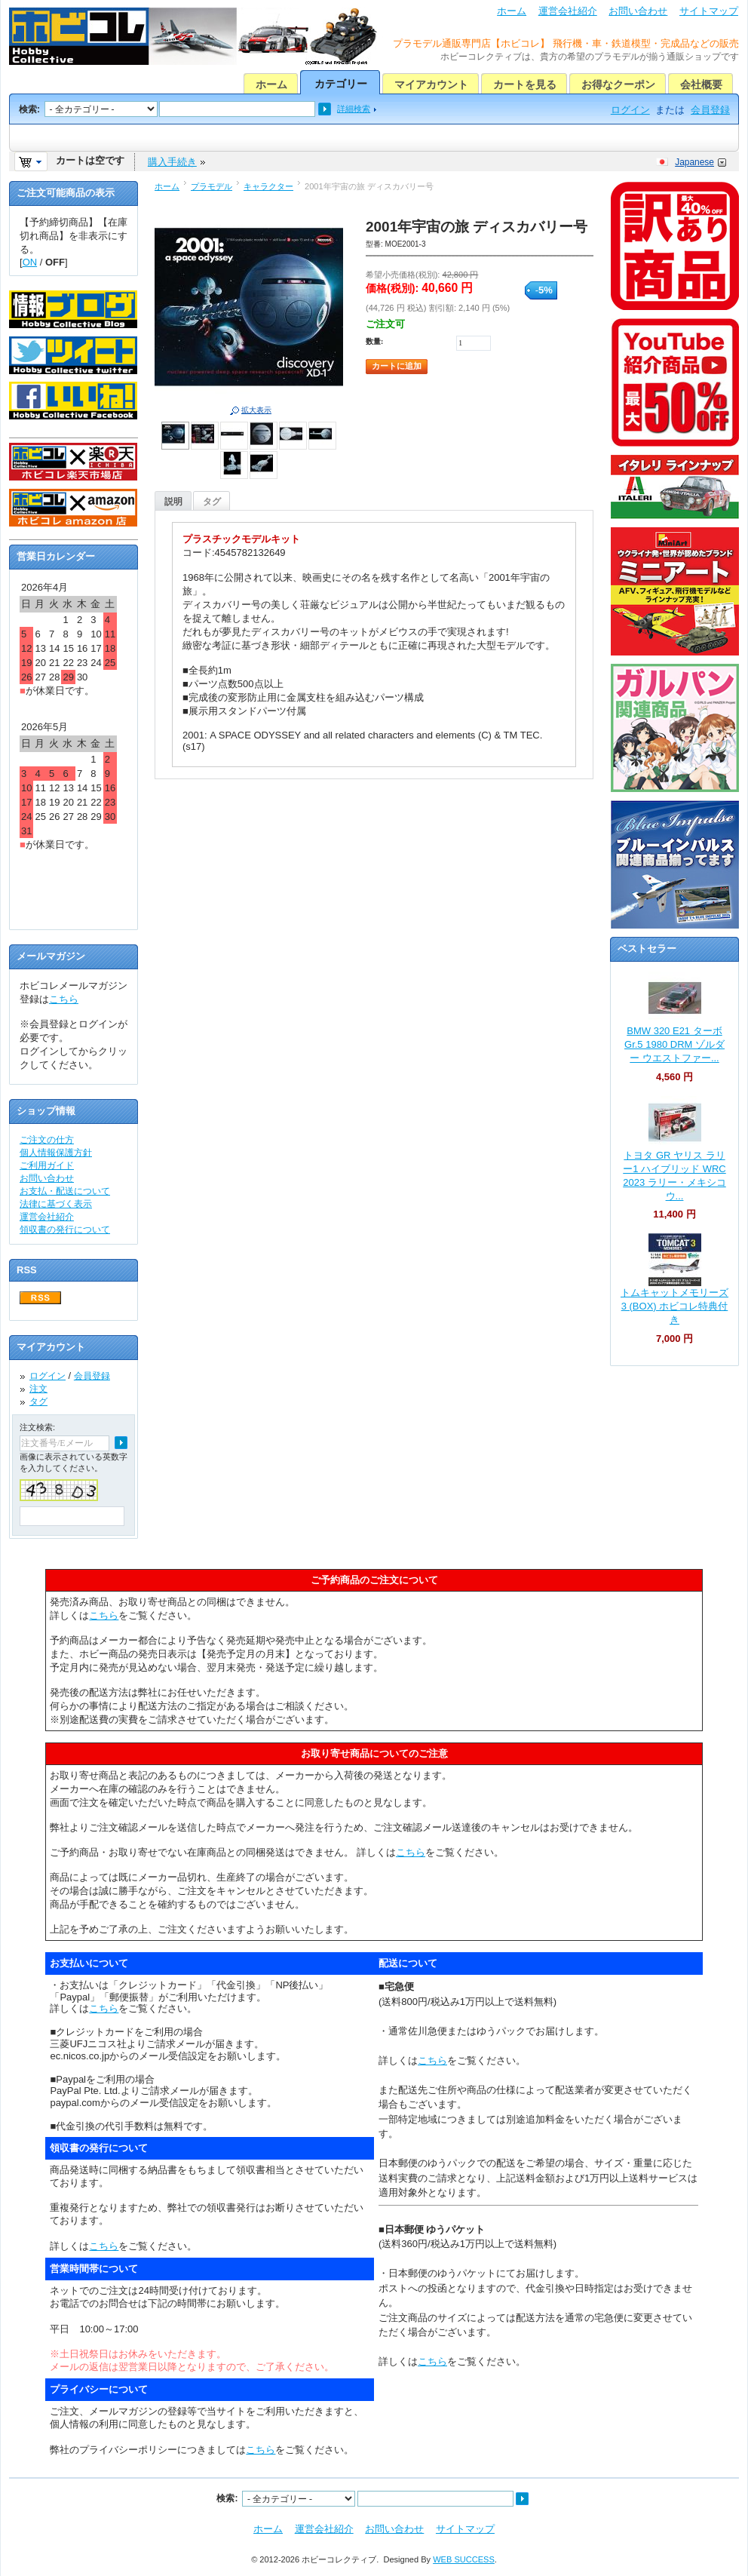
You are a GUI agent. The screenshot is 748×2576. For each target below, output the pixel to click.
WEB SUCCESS (464, 2559)
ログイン (630, 109)
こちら (63, 999)
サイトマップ (708, 11)
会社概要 (701, 84)
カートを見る (524, 84)
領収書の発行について (65, 1229)
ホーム (511, 11)
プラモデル (211, 186)
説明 (173, 501)
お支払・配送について (65, 1191)
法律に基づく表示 (56, 1204)
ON (30, 262)
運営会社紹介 (567, 11)
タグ (212, 501)
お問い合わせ (638, 11)
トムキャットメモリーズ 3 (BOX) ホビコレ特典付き (674, 1306)
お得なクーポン (618, 84)
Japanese (694, 162)
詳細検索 (353, 108)
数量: (374, 341)
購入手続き (172, 161)
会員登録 (710, 109)
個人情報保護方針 (56, 1152)
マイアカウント (431, 84)
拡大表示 (256, 410)
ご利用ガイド (47, 1165)
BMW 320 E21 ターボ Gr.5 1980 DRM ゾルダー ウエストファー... (674, 1044)
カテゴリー (340, 84)
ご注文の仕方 (47, 1139)
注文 (38, 1388)
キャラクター (268, 186)
